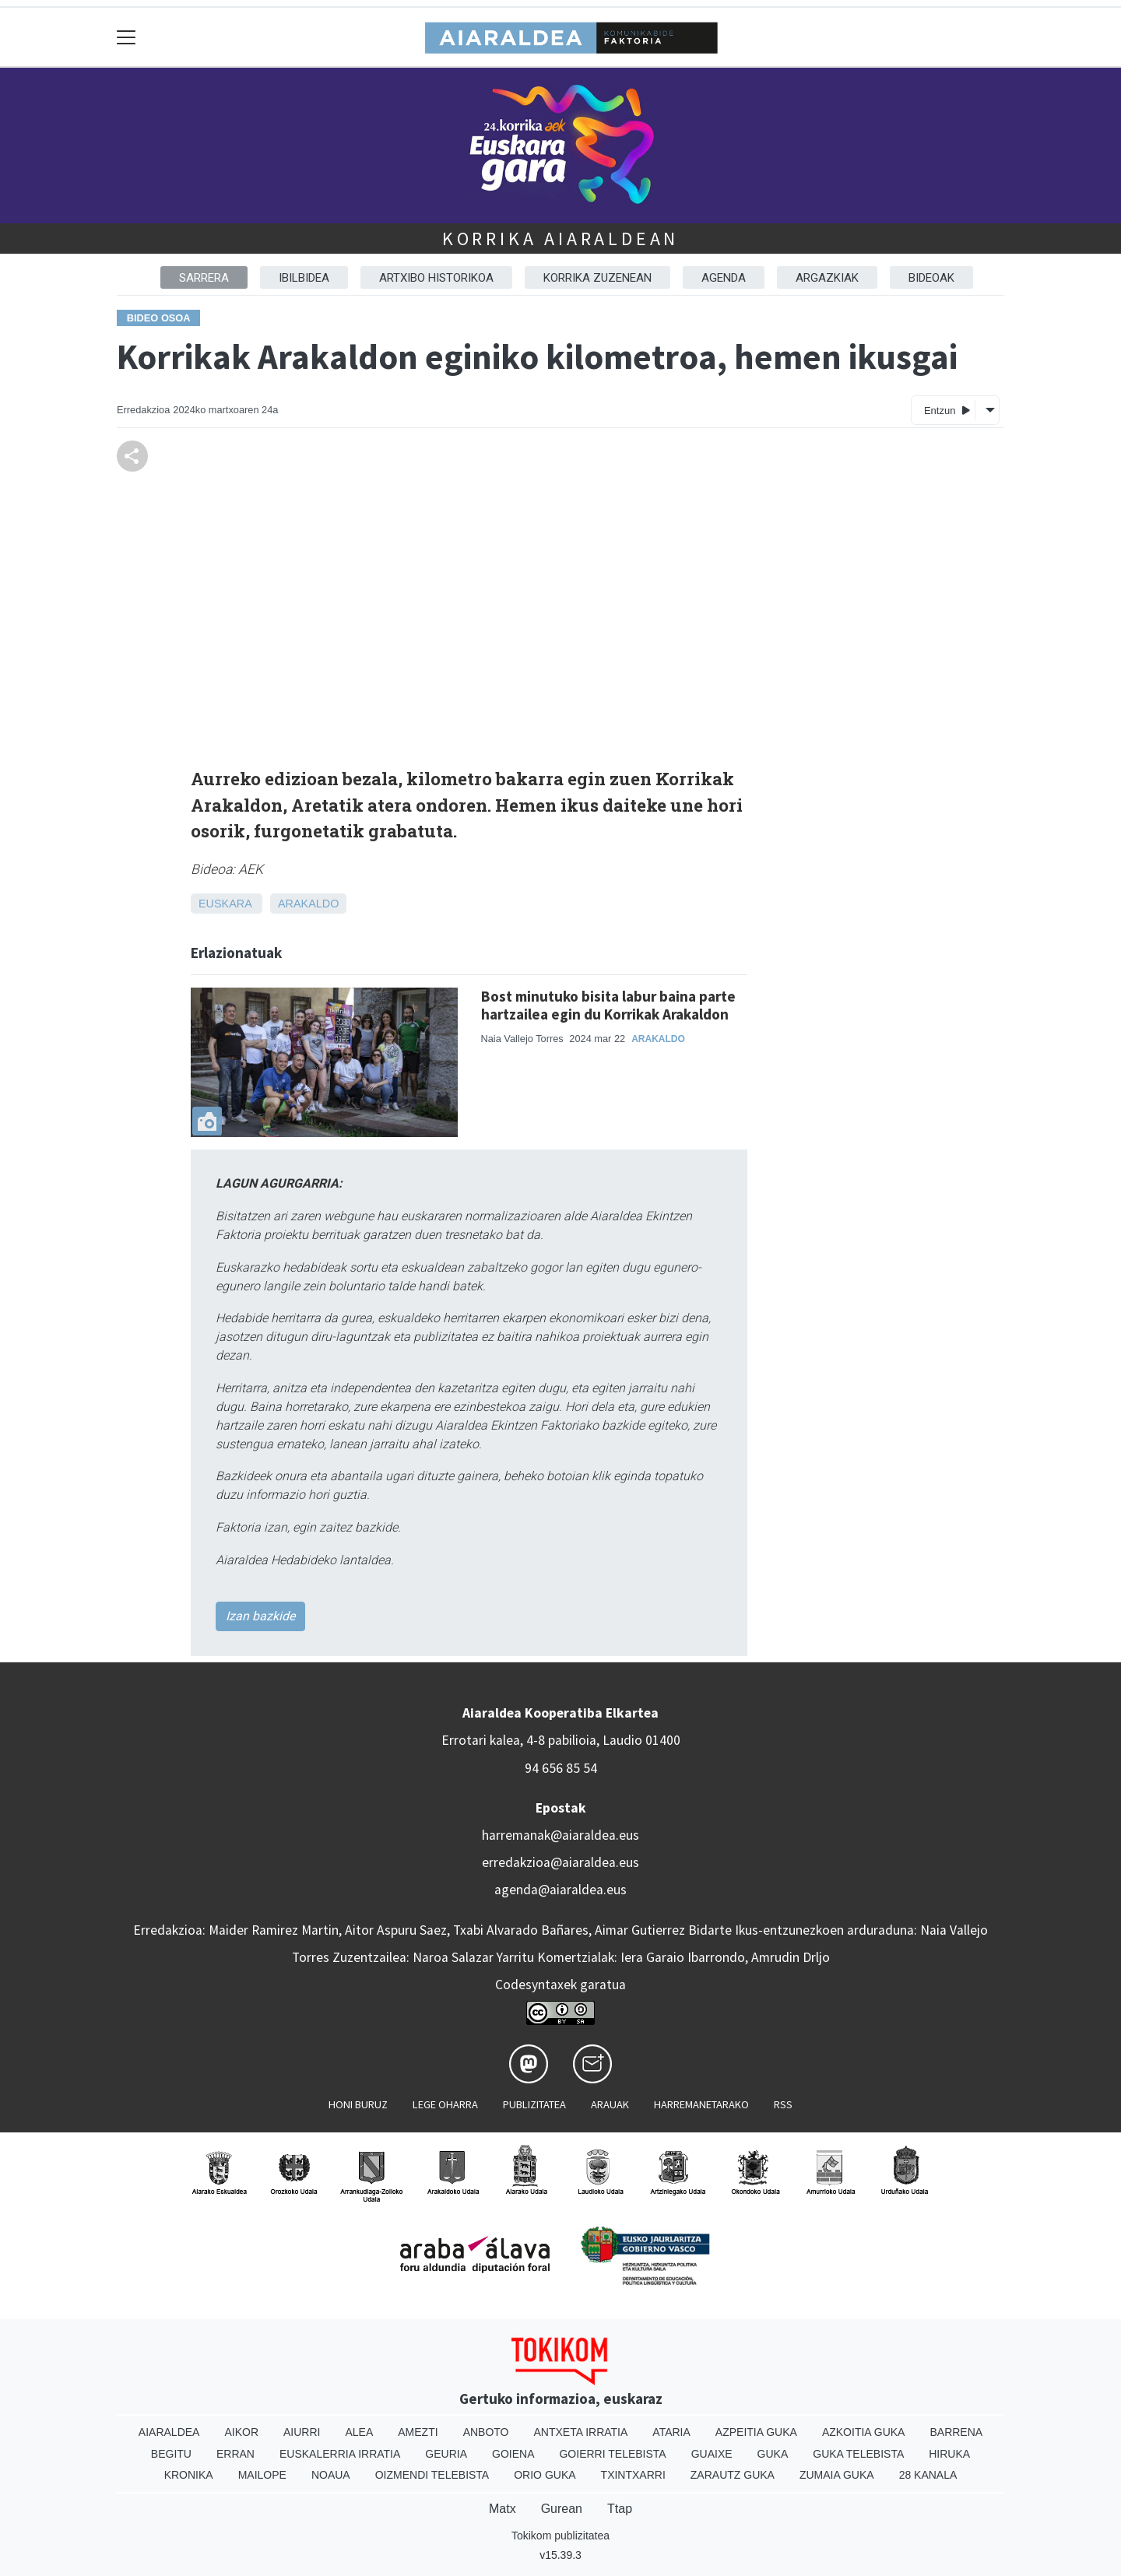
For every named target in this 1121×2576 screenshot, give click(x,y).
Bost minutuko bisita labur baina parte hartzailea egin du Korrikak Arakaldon (608, 1005)
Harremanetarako (701, 2104)
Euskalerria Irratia (339, 2454)
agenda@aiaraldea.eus (560, 1889)
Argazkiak (827, 278)
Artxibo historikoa (436, 278)
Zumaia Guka (836, 2475)
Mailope (262, 2475)
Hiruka (949, 2454)
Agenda (723, 278)
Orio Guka (544, 2475)
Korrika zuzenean (597, 278)
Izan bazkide (260, 1616)
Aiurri (301, 2432)
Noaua (330, 2475)
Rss (783, 2104)
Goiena (513, 2454)
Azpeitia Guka (756, 2432)
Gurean (561, 2508)
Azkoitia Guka (863, 2432)
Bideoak (931, 278)
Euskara (225, 903)
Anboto (486, 2432)
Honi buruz (358, 2104)
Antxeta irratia (581, 2432)
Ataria (671, 2432)
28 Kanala (928, 2475)
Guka (773, 2454)
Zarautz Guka (733, 2475)
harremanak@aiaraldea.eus (560, 1835)
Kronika (188, 2475)
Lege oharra (445, 2104)
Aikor (241, 2432)
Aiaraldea (169, 2432)
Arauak (610, 2104)
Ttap (619, 2508)
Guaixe (712, 2454)
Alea (359, 2432)
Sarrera (204, 278)
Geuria (446, 2454)
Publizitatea (534, 2104)
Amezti (418, 2432)
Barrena (955, 2432)
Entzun (947, 409)
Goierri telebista (612, 2454)
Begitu (171, 2454)
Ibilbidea (304, 278)
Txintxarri (633, 2475)
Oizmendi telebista (432, 2475)
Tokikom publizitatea (560, 2535)
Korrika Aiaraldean (560, 238)
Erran (235, 2454)
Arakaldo (308, 903)
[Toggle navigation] (126, 37)
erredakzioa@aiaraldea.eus (560, 1862)
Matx (502, 2508)
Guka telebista (858, 2454)
